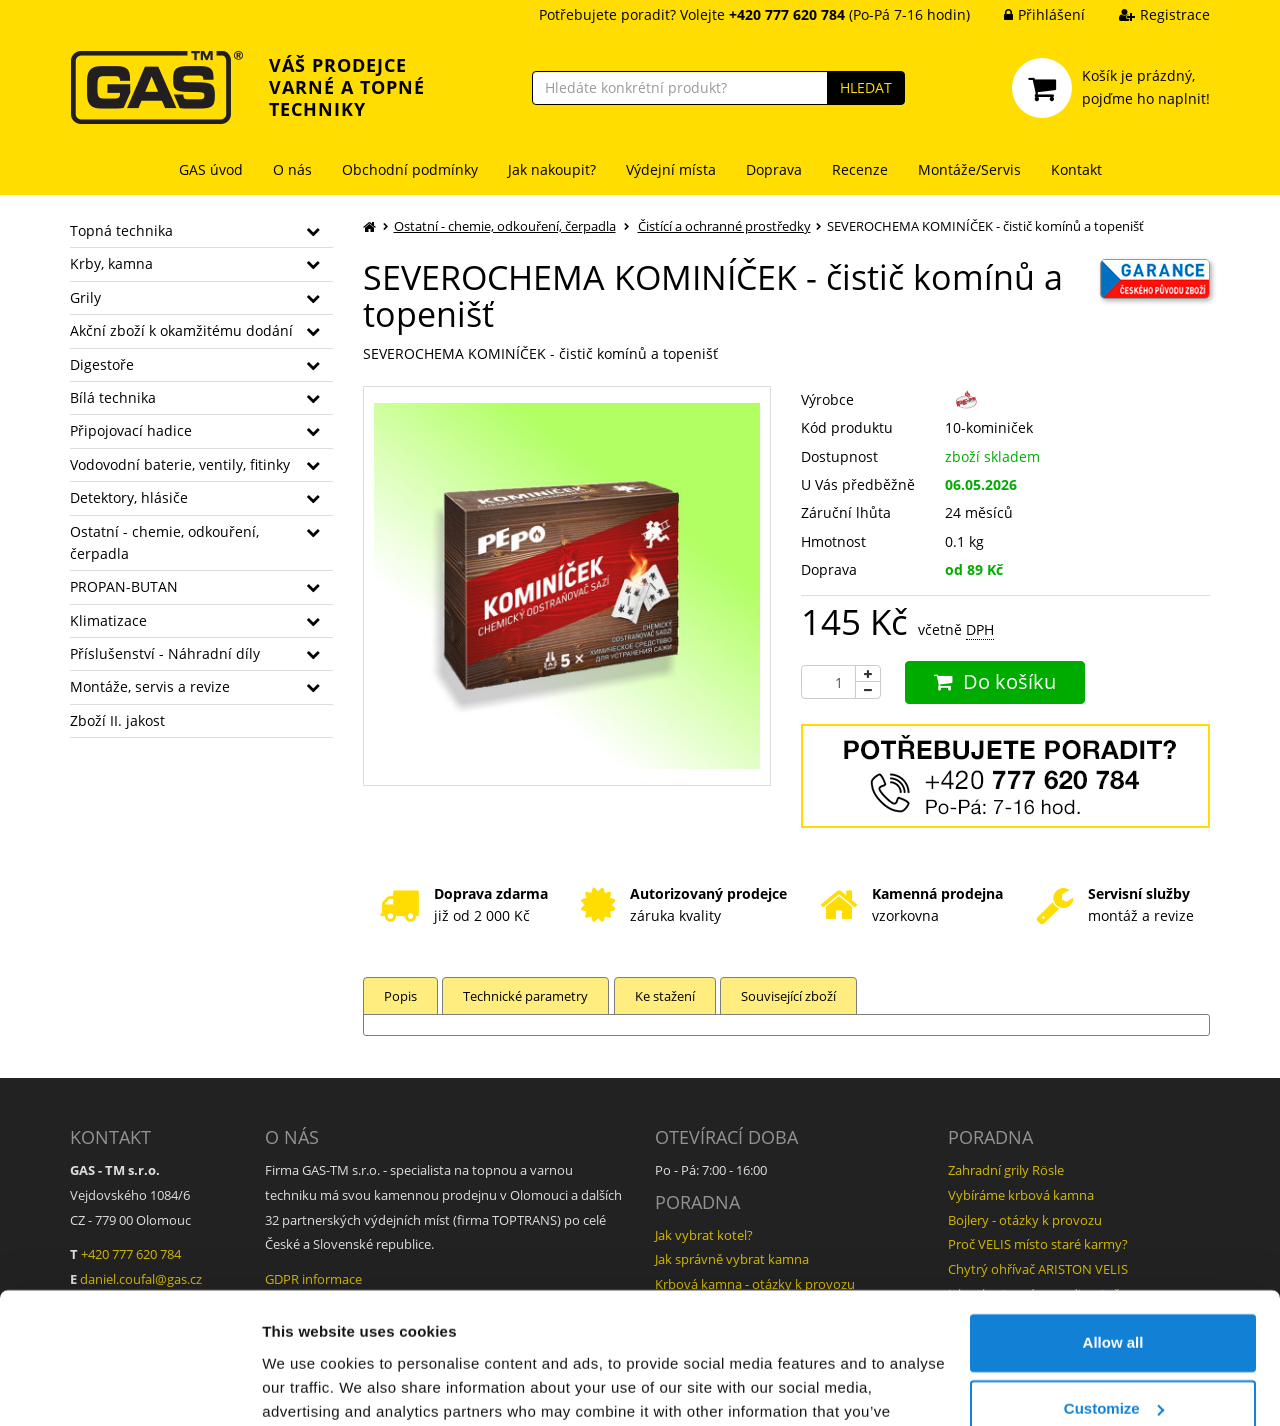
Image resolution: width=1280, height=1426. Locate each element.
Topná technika (121, 230)
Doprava (774, 169)
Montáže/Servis (969, 169)
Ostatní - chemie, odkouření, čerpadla (164, 542)
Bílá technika (113, 397)
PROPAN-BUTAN (124, 586)
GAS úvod (211, 169)
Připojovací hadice (131, 430)
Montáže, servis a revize (150, 686)
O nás (292, 169)
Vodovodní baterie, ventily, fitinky (180, 464)
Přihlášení (1029, 14)
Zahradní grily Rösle (1006, 1170)
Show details (308, 1386)
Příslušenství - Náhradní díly (165, 653)
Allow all (1113, 1239)
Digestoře (102, 364)
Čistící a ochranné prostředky (724, 226)
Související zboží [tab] (790, 996)
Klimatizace (108, 620)
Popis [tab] (400, 996)
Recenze (860, 169)
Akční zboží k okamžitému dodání (181, 330)
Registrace (1149, 14)
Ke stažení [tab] (666, 996)
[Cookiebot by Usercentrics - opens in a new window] (129, 1387)
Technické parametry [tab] (526, 996)
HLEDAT (866, 87)
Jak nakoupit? (552, 169)
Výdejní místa (671, 169)
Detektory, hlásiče (129, 497)
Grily (85, 297)
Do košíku (995, 681)
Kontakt (1076, 169)
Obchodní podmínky (410, 169)
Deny (1113, 1370)
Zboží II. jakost (117, 720)
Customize (1114, 1304)
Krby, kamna (111, 263)
